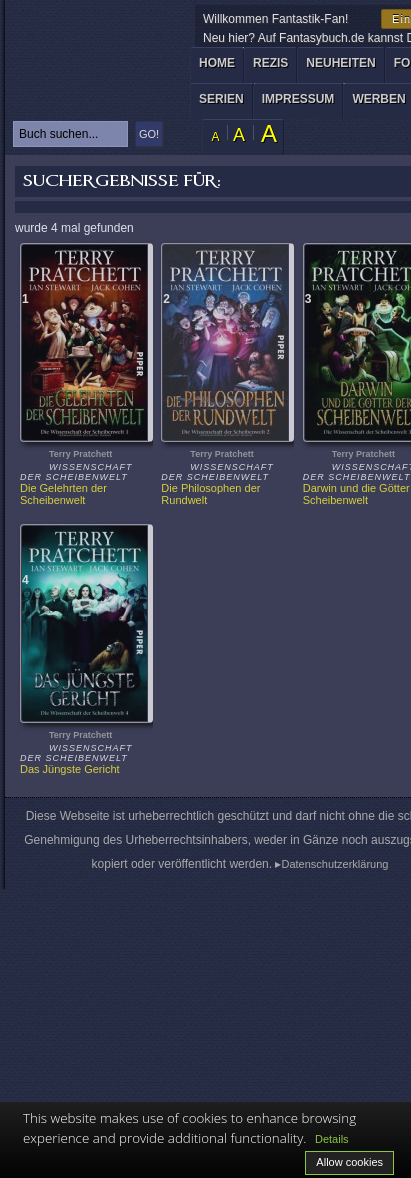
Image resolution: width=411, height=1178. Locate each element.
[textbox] (70, 134)
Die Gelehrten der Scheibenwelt (65, 494)
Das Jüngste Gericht (70, 769)
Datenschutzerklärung (334, 864)
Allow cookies (349, 1162)
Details (332, 1139)
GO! (149, 134)
